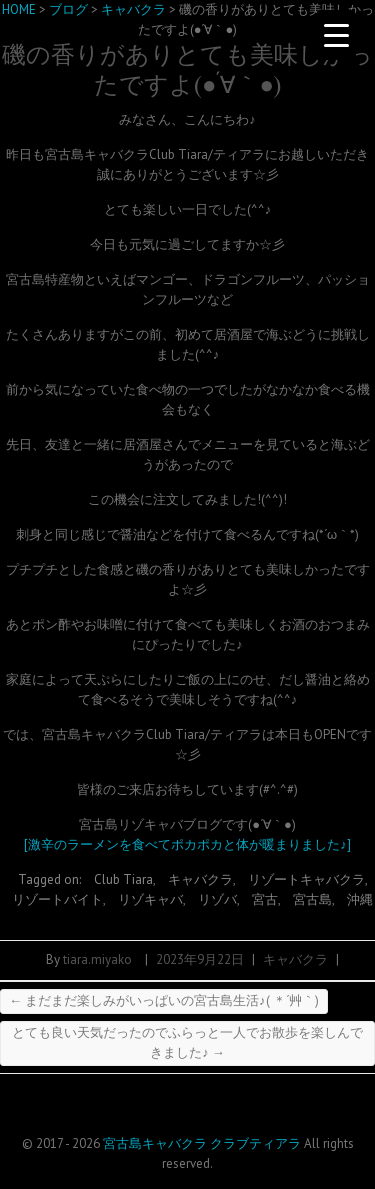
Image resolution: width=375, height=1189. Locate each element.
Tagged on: (51, 879)
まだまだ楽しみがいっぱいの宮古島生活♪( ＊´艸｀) (164, 1000)
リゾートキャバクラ (306, 879)
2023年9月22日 (200, 959)
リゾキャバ (150, 899)
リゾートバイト (57, 899)
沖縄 (360, 899)
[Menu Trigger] (336, 35)
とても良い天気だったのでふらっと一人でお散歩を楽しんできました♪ (187, 1042)
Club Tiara (123, 879)
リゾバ (217, 899)
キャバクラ (200, 879)
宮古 (265, 899)
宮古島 (312, 899)
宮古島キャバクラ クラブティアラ (202, 1143)
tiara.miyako (97, 959)
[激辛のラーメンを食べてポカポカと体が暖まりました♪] (187, 844)
